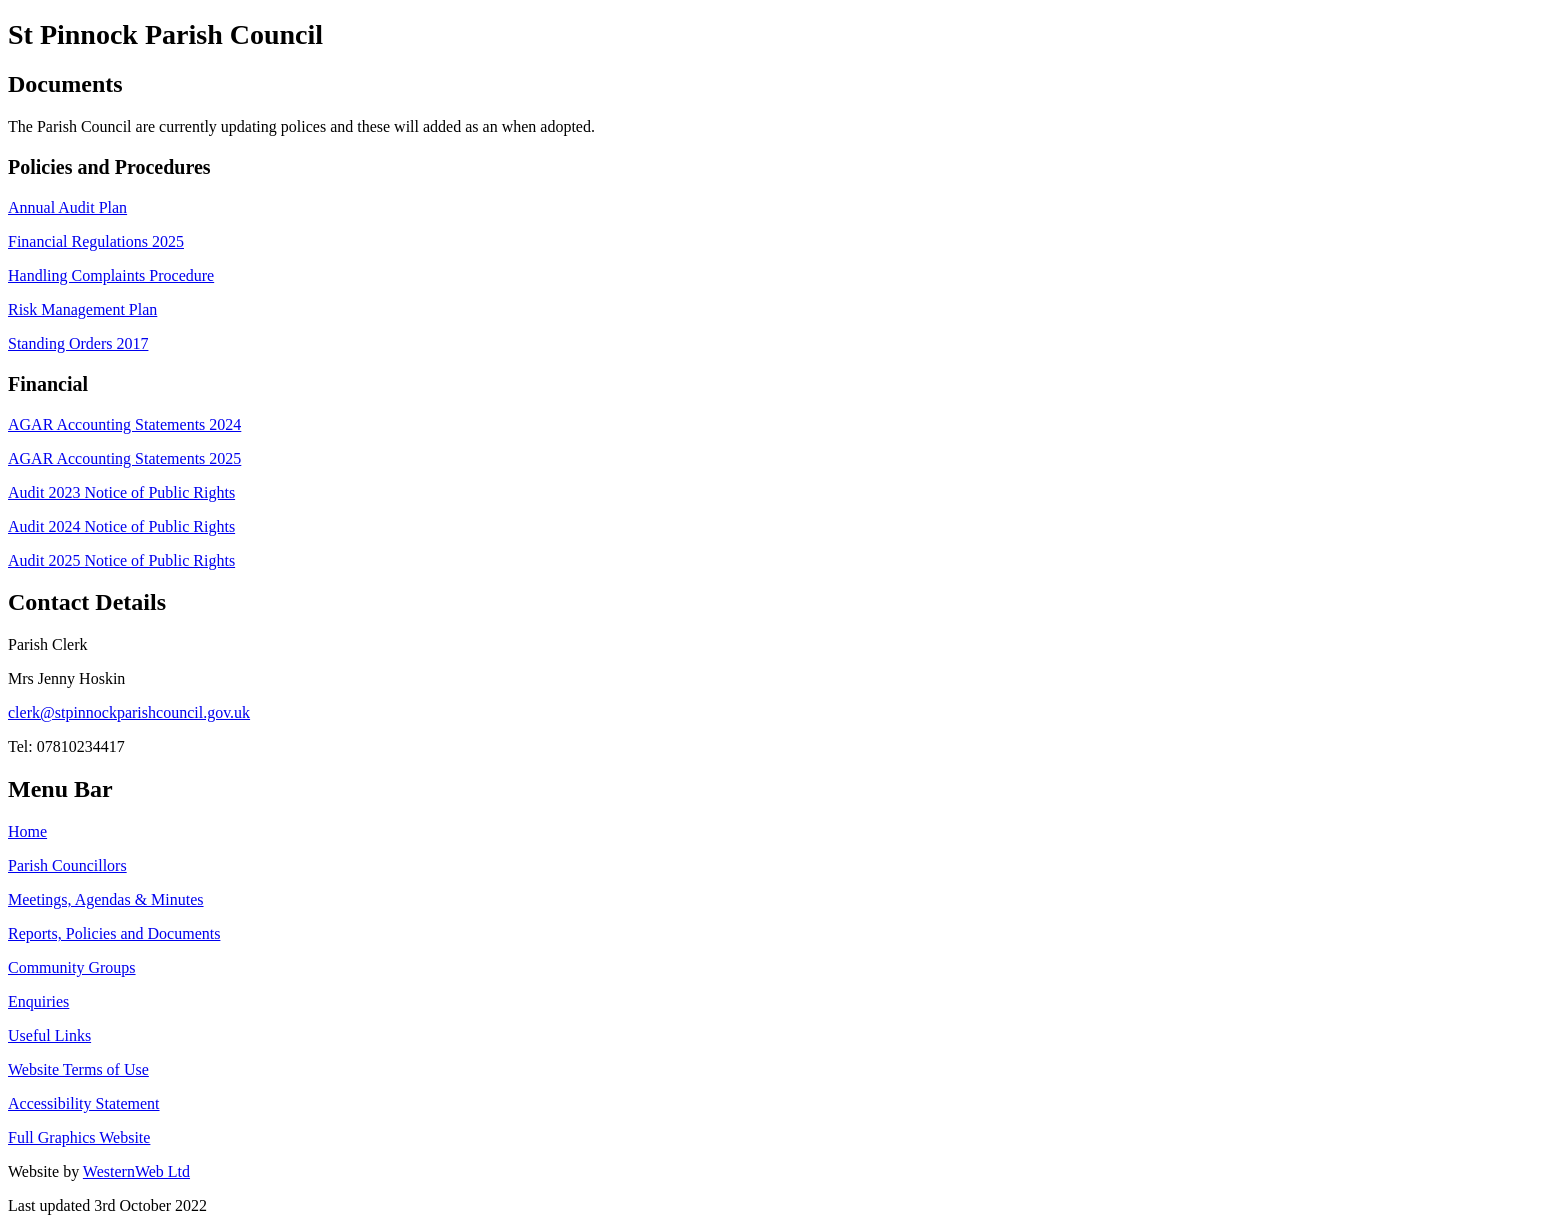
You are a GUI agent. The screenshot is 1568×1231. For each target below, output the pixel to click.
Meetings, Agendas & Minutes (106, 899)
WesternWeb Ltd (136, 1171)
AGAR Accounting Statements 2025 (124, 458)
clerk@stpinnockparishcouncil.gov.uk (129, 712)
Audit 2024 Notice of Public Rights (121, 526)
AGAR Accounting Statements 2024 (124, 424)
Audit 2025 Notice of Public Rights (121, 560)
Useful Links (49, 1035)
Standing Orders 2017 (78, 343)
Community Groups (72, 967)
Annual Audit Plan (67, 207)
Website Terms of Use (78, 1069)
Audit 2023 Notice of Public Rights (121, 492)
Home (27, 831)
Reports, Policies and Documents (114, 933)
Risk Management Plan (82, 309)
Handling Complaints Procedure (111, 275)
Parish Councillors (67, 865)
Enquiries (38, 1001)
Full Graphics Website (79, 1137)
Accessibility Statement (84, 1103)
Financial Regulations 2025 (96, 241)
